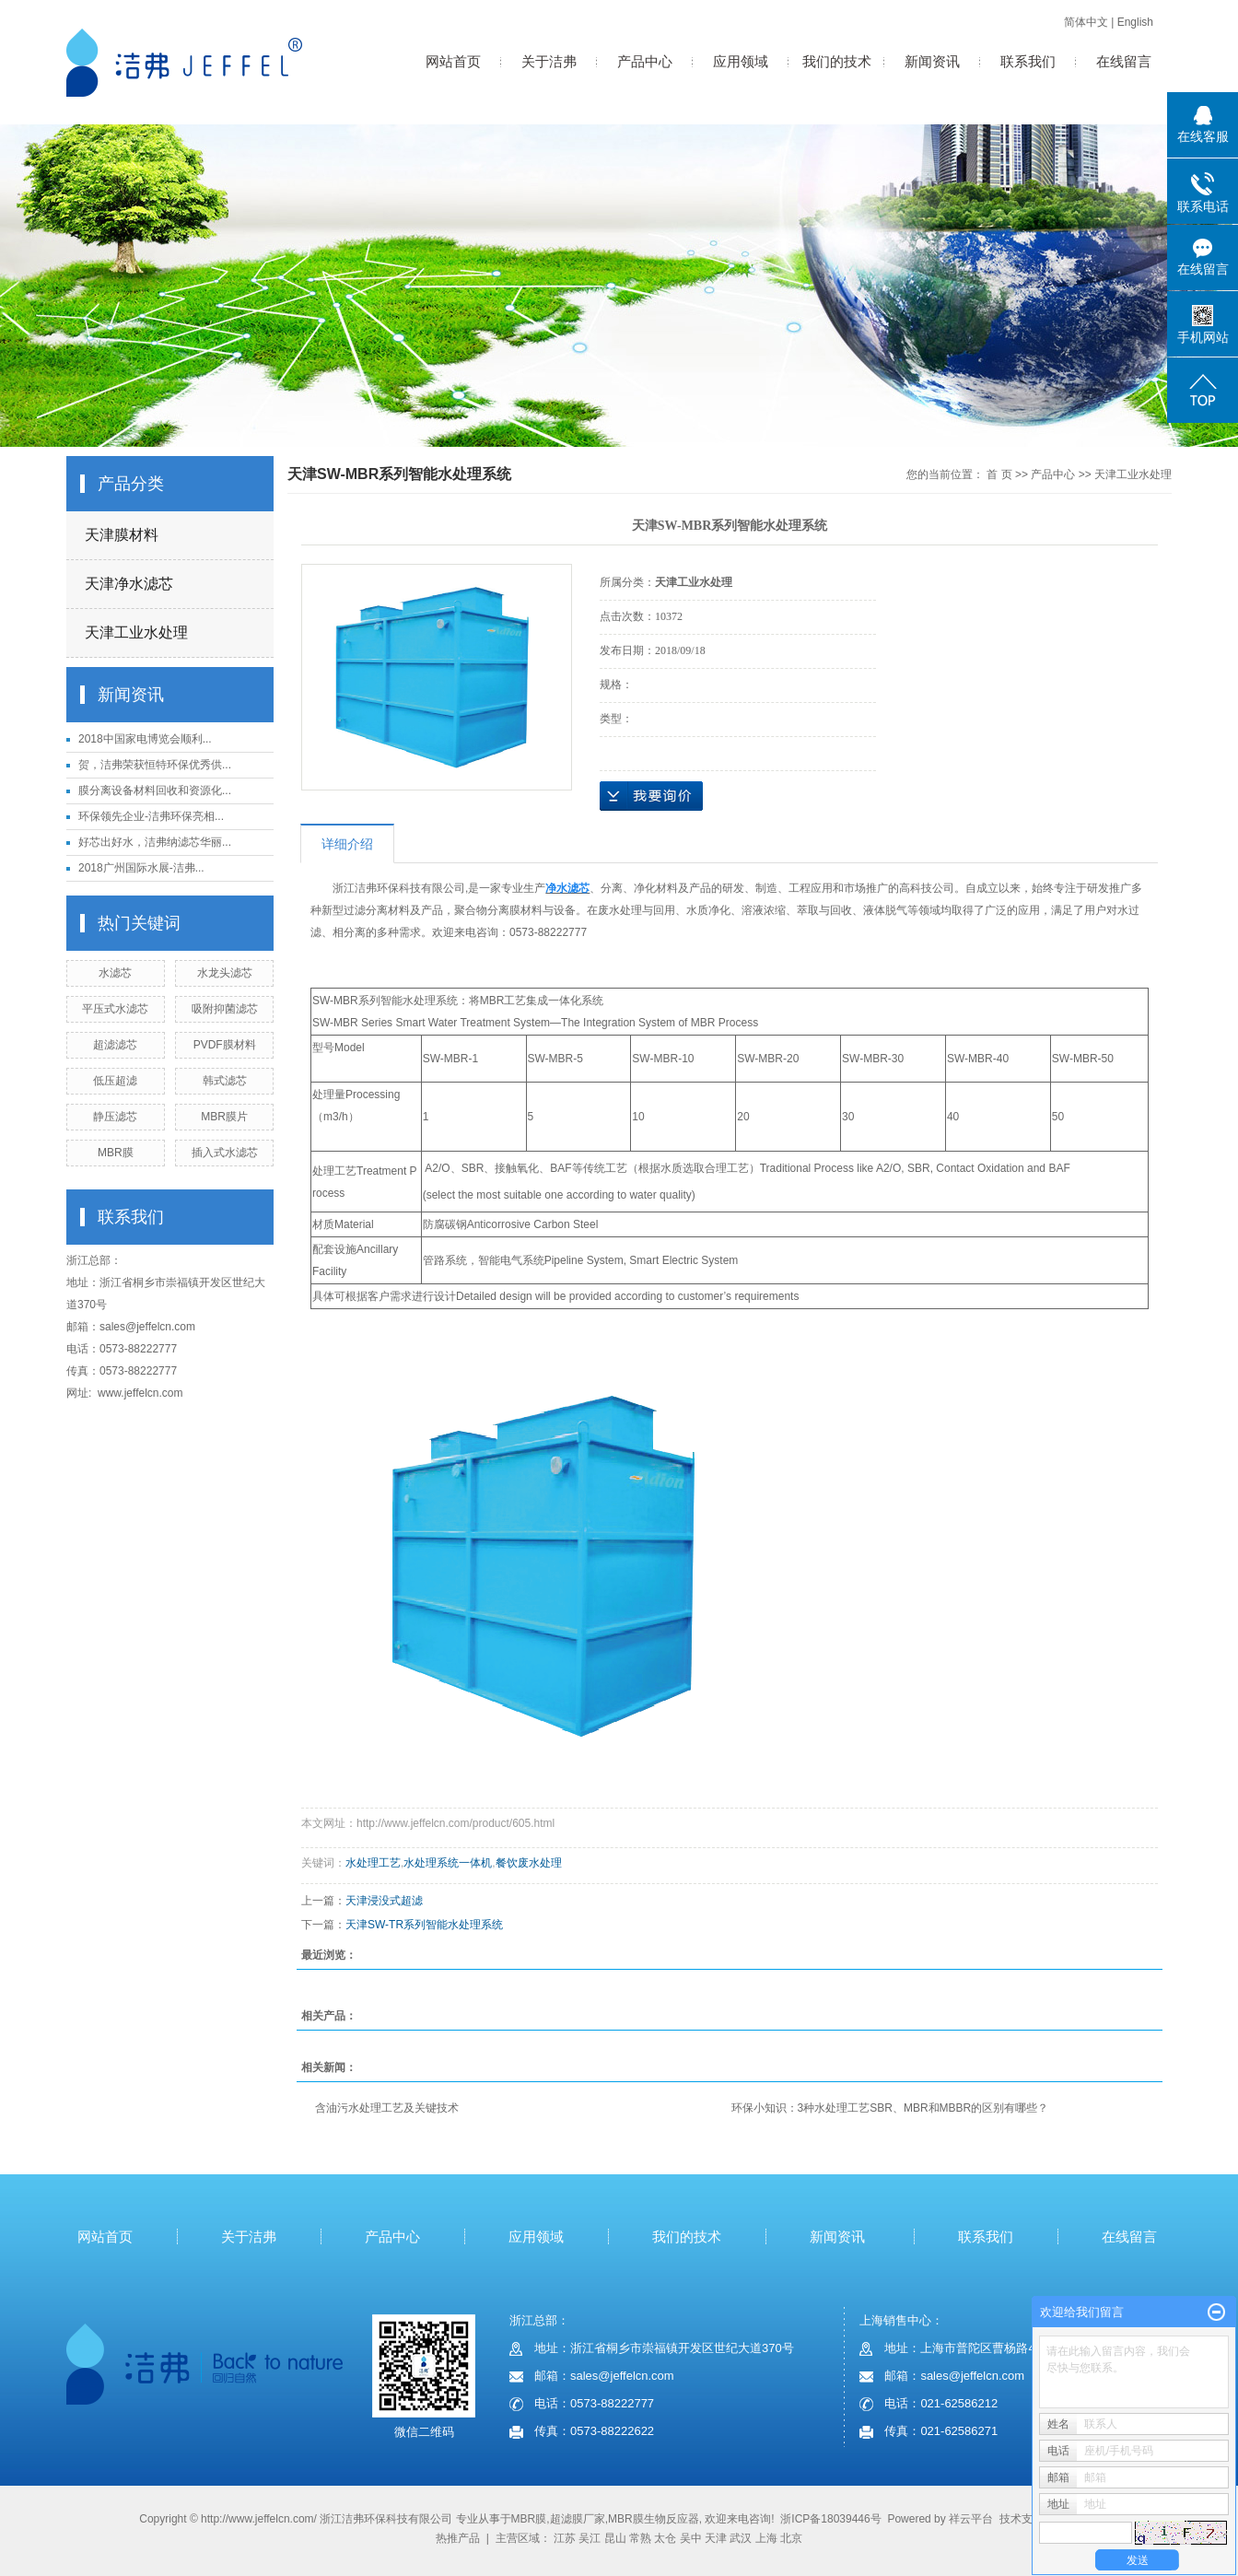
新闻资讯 (932, 61)
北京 (791, 2538)
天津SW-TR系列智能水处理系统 (424, 1924)
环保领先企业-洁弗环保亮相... (151, 816)
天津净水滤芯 (129, 583)
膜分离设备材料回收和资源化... (154, 790)
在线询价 (651, 796)
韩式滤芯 (225, 1080)
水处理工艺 (373, 1862)
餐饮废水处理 (529, 1862)
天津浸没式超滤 (384, 1900)
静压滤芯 (115, 1116)
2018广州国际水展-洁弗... (141, 867)
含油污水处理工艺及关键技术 (387, 2108)
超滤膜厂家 (577, 2518)
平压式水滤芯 (115, 1008)
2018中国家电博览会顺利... (145, 738)
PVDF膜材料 (224, 1044)
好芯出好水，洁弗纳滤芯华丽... (154, 842)
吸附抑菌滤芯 (225, 1008)
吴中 (691, 2538)
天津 (716, 2538)
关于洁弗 (549, 61)
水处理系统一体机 (447, 1862)
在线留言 (1123, 61)
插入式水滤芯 (225, 1152)
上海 (766, 2538)
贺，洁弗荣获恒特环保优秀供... (154, 764)
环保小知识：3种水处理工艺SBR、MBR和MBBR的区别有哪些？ (890, 2108)
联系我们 (1028, 61)
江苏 (565, 2538)
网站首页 (453, 61)
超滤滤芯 (115, 1044)
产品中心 (644, 61)
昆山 (615, 2538)
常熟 (640, 2538)
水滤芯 (115, 972)
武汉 (741, 2538)
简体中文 (1086, 22)
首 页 (999, 474)
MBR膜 (116, 1152)
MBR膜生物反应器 (653, 2518)
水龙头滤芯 (224, 972)
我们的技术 (836, 61)
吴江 (589, 2538)
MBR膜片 (224, 1116)
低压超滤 (115, 1080)
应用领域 (740, 61)
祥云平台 (971, 2518)
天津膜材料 (121, 535)
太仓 (665, 2538)
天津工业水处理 (136, 632)
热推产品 (458, 2538)
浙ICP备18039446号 (830, 2518)
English (1135, 22)
